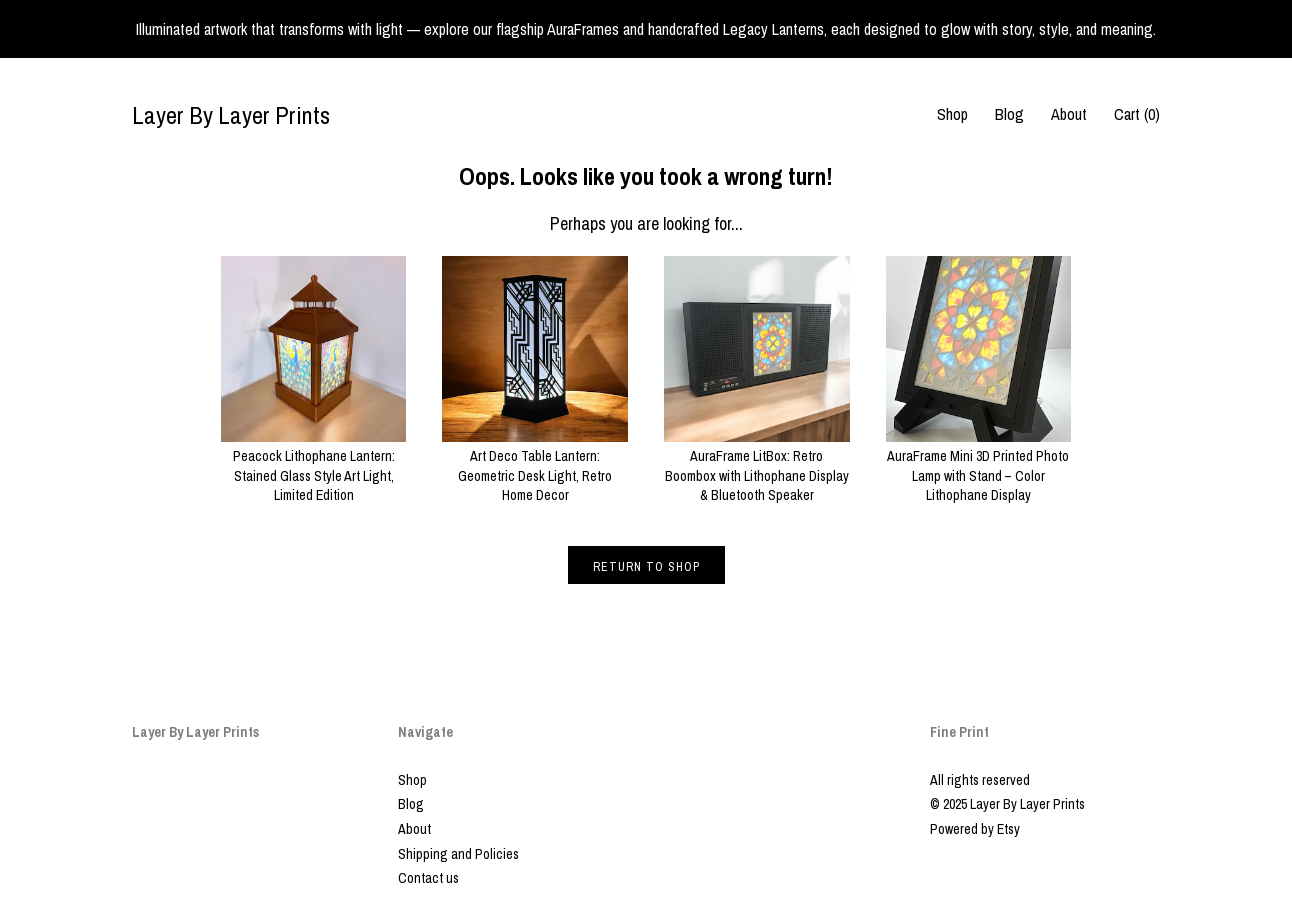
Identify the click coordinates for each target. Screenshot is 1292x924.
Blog (1009, 114)
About (1069, 114)
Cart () (1137, 114)
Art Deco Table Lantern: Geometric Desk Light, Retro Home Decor (535, 466)
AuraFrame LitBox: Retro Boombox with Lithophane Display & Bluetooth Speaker (757, 466)
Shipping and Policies (458, 854)
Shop (952, 114)
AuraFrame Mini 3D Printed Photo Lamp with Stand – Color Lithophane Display (979, 466)
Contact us (428, 878)
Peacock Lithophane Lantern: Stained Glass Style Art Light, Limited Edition (314, 466)
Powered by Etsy (975, 829)
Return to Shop (646, 567)
